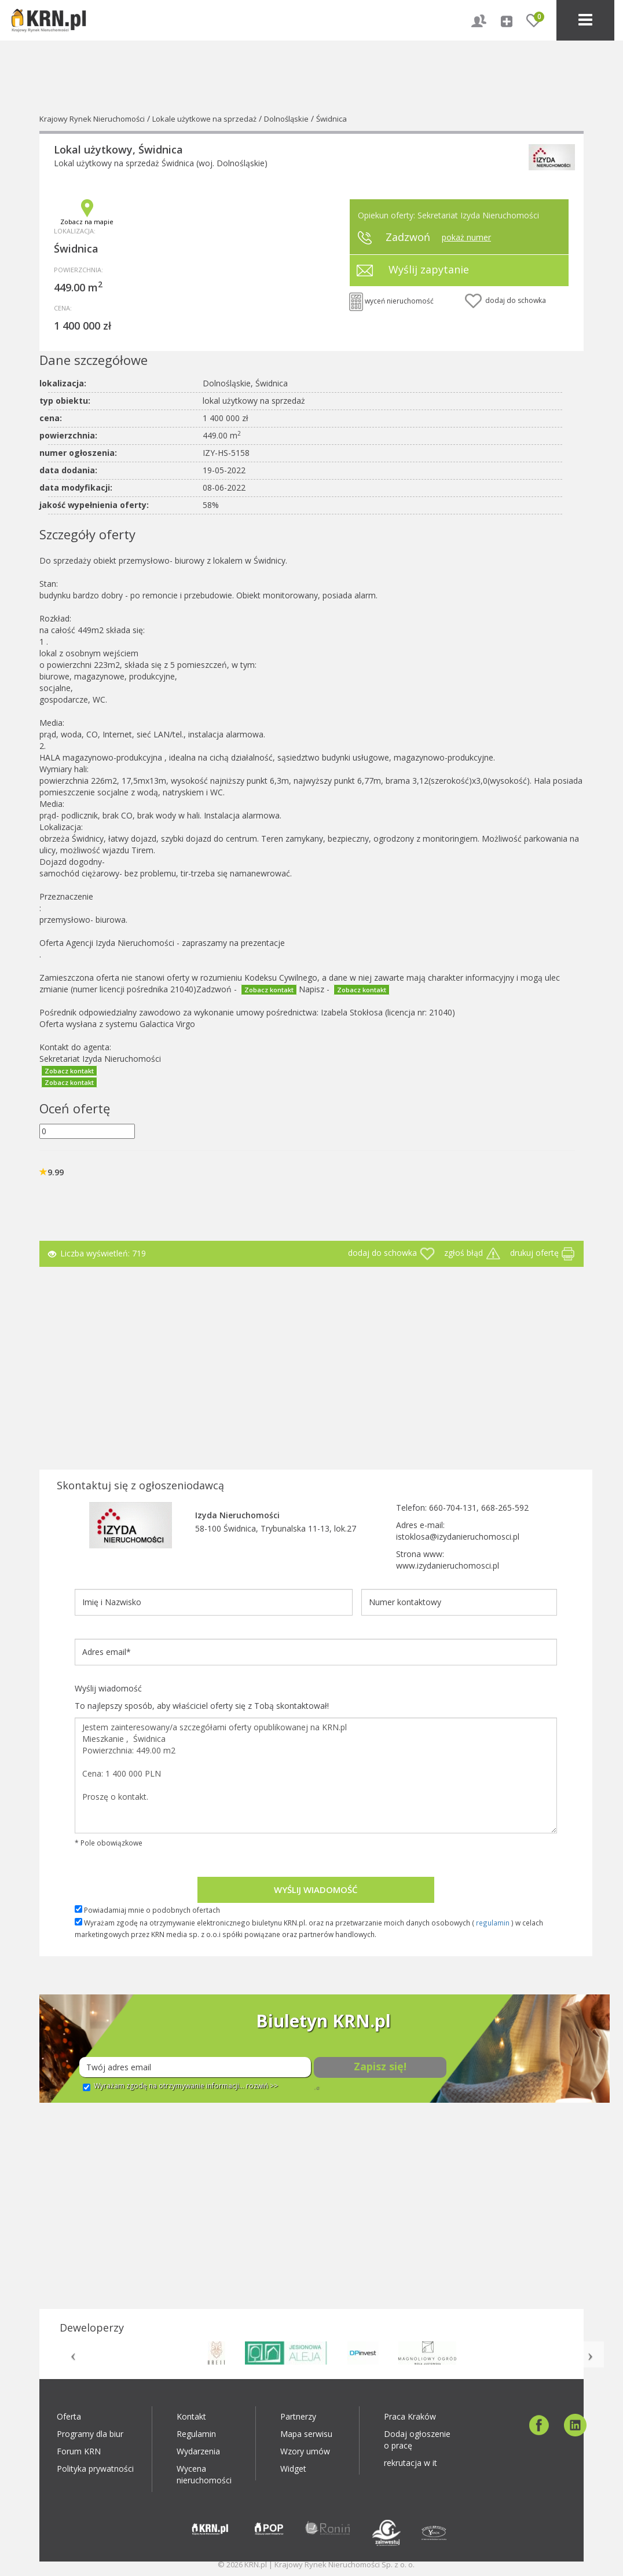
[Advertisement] (311, 1365)
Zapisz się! (380, 2066)
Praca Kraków (410, 2416)
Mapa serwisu (306, 2433)
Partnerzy (298, 2416)
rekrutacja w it (410, 2462)
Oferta (69, 2416)
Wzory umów (305, 2451)
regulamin (493, 1922)
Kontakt (191, 2416)
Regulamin (196, 2433)
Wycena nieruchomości (204, 2474)
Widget (293, 2468)
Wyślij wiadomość (316, 1889)
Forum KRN (79, 2451)
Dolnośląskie (286, 119)
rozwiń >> (262, 2086)
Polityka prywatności (95, 2468)
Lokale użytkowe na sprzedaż (204, 119)
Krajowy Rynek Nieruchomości (92, 119)
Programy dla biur (90, 2433)
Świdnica (331, 119)
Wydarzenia (198, 2451)
